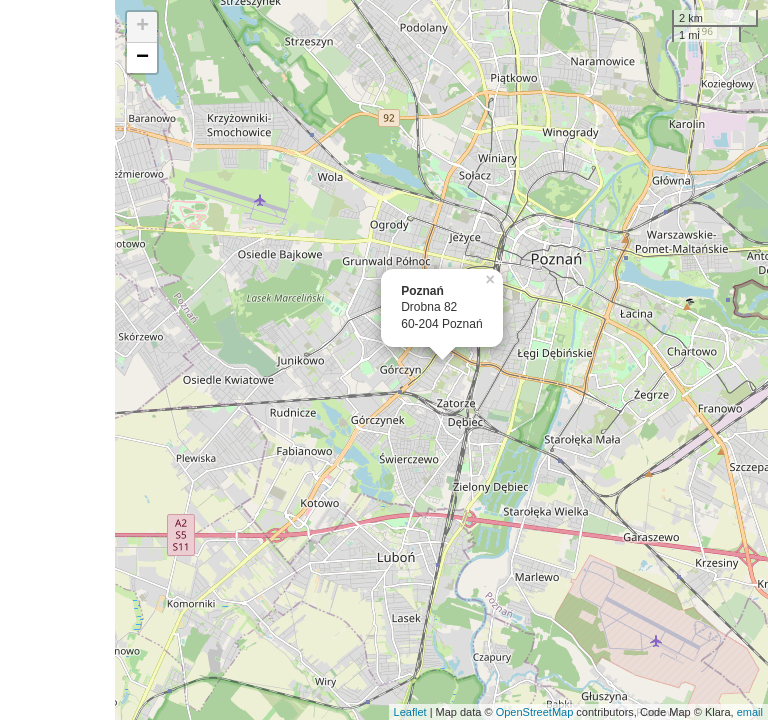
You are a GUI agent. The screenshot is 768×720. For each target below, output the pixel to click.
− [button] (142, 58)
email (750, 712)
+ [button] (142, 27)
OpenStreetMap (535, 712)
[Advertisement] (57, 360)
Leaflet (410, 712)
